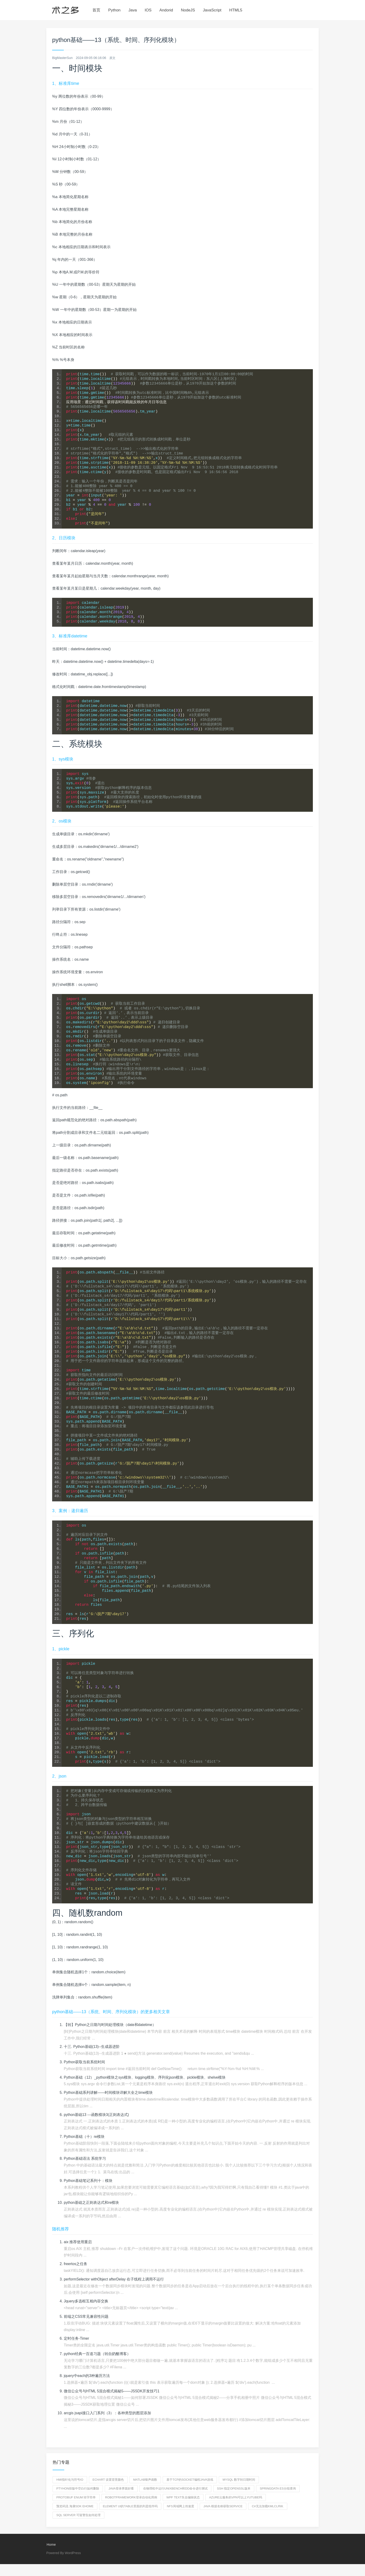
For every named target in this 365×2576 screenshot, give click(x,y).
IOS (148, 10)
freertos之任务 (76, 2264)
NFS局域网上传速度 (180, 2506)
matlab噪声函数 (145, 2479)
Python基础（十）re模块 (84, 2137)
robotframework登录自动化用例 (131, 2497)
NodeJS (188, 10)
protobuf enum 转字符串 (76, 2497)
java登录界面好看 (121, 2488)
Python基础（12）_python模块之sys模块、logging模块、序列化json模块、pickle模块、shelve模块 (145, 2077)
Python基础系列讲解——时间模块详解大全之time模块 (108, 2093)
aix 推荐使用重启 (78, 2242)
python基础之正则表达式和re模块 (91, 2203)
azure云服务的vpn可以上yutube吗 (235, 2497)
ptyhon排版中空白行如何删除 (77, 2488)
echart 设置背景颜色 (108, 2479)
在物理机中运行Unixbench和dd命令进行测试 (175, 2488)
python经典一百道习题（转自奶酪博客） (97, 2354)
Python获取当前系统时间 (84, 2062)
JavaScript (212, 10)
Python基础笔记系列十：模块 (88, 2181)
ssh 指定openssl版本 (233, 2488)
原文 (112, 58)
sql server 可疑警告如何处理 (78, 2515)
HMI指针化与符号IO (69, 2479)
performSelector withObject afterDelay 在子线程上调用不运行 (114, 2279)
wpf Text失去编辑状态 (183, 2497)
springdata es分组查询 (278, 2488)
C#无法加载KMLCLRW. (268, 2506)
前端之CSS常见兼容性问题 (86, 2316)
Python (114, 10)
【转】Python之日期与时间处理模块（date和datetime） (110, 2025)
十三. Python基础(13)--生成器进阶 (92, 2047)
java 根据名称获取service (223, 2506)
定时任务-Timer (76, 2338)
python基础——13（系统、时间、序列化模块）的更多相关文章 (111, 2011)
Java (132, 10)
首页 (96, 10)
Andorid (166, 10)
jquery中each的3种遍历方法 (87, 2376)
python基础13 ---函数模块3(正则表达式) (96, 2115)
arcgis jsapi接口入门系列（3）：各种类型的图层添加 (108, 2413)
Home (51, 2545)
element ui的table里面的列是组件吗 (130, 2506)
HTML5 (235, 10)
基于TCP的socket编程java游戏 (189, 2479)
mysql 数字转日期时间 (239, 2479)
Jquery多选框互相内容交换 (86, 2301)
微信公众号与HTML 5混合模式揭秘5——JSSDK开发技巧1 (112, 2391)
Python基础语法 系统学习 (85, 2158)
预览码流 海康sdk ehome (75, 2506)
